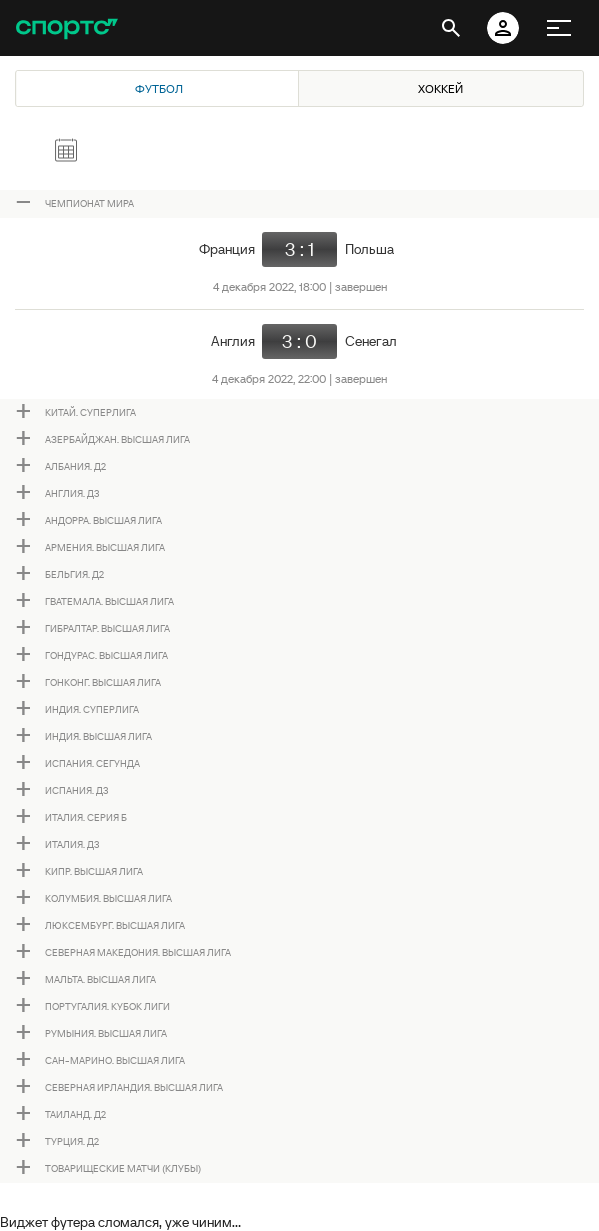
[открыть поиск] (451, 28)
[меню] (559, 28)
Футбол (159, 88)
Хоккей (440, 88)
